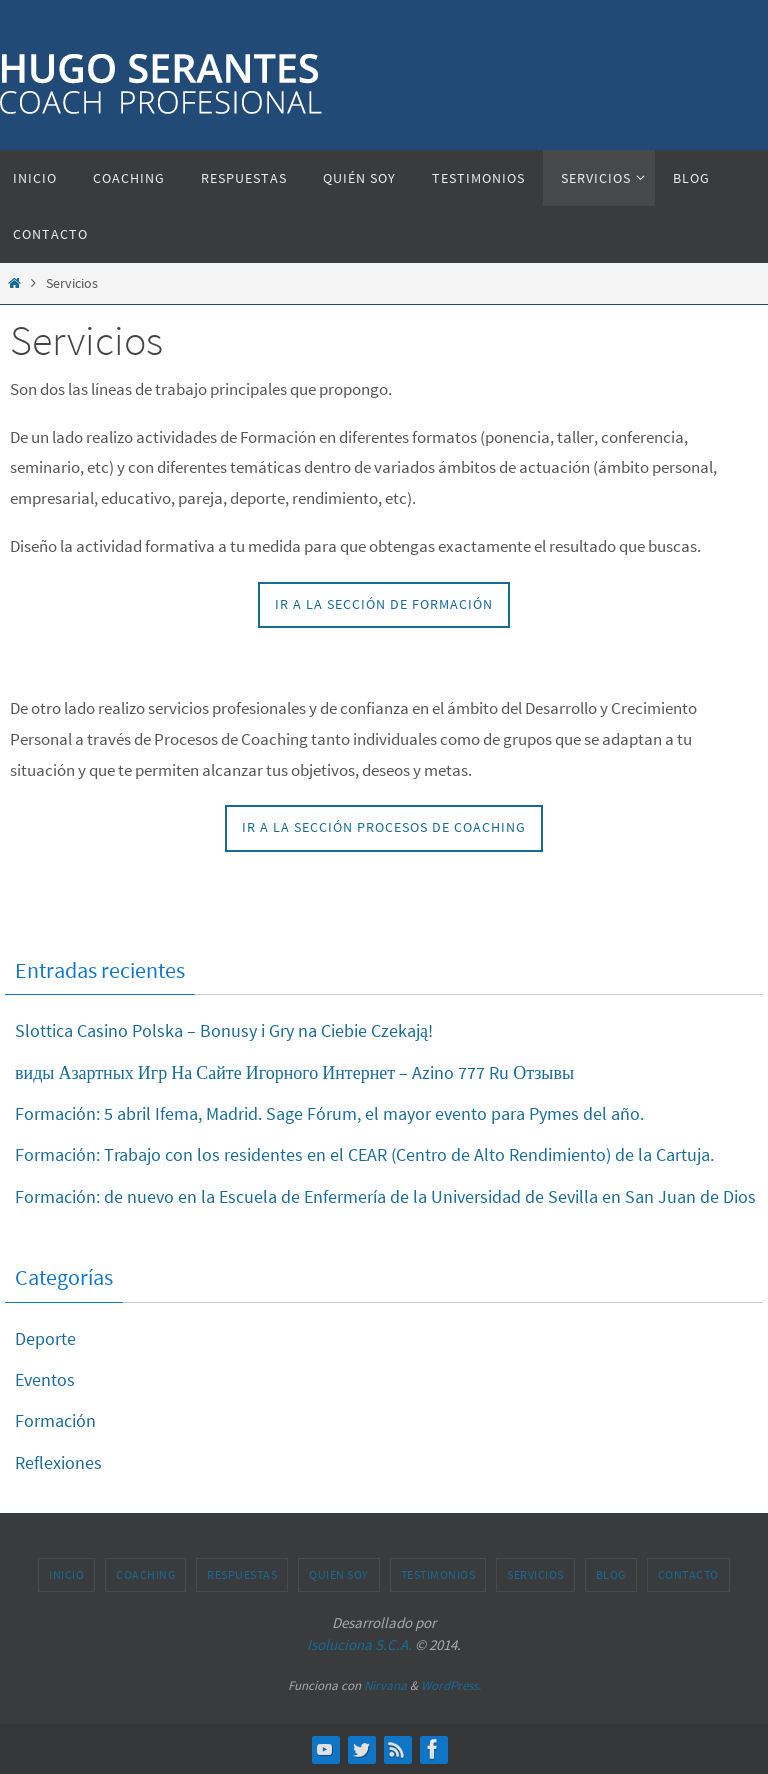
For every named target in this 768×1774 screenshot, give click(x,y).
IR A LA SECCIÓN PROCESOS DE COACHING (384, 827)
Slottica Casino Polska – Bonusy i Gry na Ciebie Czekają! (224, 1030)
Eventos (45, 1379)
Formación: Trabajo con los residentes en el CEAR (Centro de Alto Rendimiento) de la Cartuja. (364, 1154)
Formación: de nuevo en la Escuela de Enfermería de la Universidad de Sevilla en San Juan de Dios (385, 1196)
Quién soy (339, 1574)
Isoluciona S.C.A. (359, 1644)
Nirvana (385, 1685)
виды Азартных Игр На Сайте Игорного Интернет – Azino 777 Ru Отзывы (294, 1072)
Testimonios (438, 1574)
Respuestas (242, 1574)
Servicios (535, 1574)
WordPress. (451, 1685)
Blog (611, 1574)
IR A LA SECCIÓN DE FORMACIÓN (384, 604)
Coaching (145, 1574)
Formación (55, 1420)
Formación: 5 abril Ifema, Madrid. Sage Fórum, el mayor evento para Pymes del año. (329, 1113)
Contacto (688, 1574)
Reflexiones (58, 1462)
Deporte (45, 1338)
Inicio (66, 1574)
